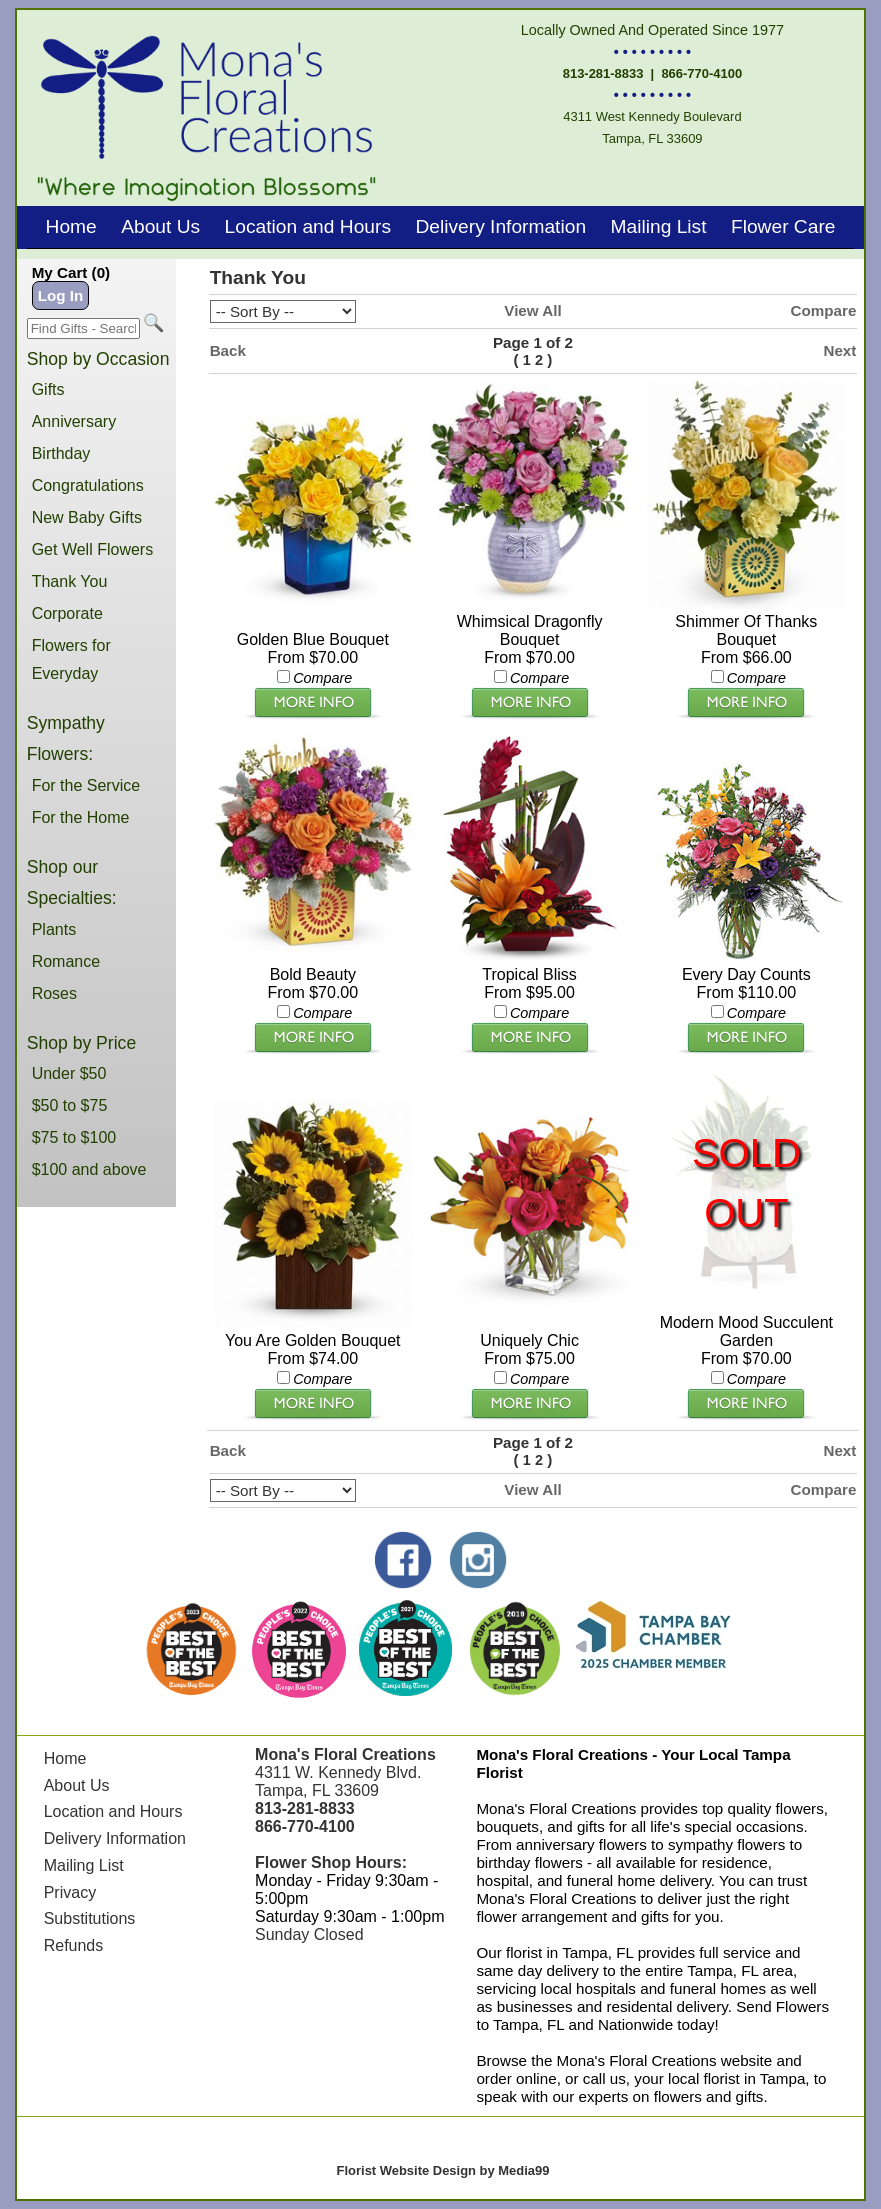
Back (228, 350)
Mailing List (659, 226)
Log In (61, 295)
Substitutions (90, 1918)
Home (71, 226)
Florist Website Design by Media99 (443, 2170)
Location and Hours (308, 226)
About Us (160, 226)
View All (532, 310)
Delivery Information (500, 226)
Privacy (70, 1892)
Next (839, 350)
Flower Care (783, 226)
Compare (824, 310)
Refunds (74, 1945)
